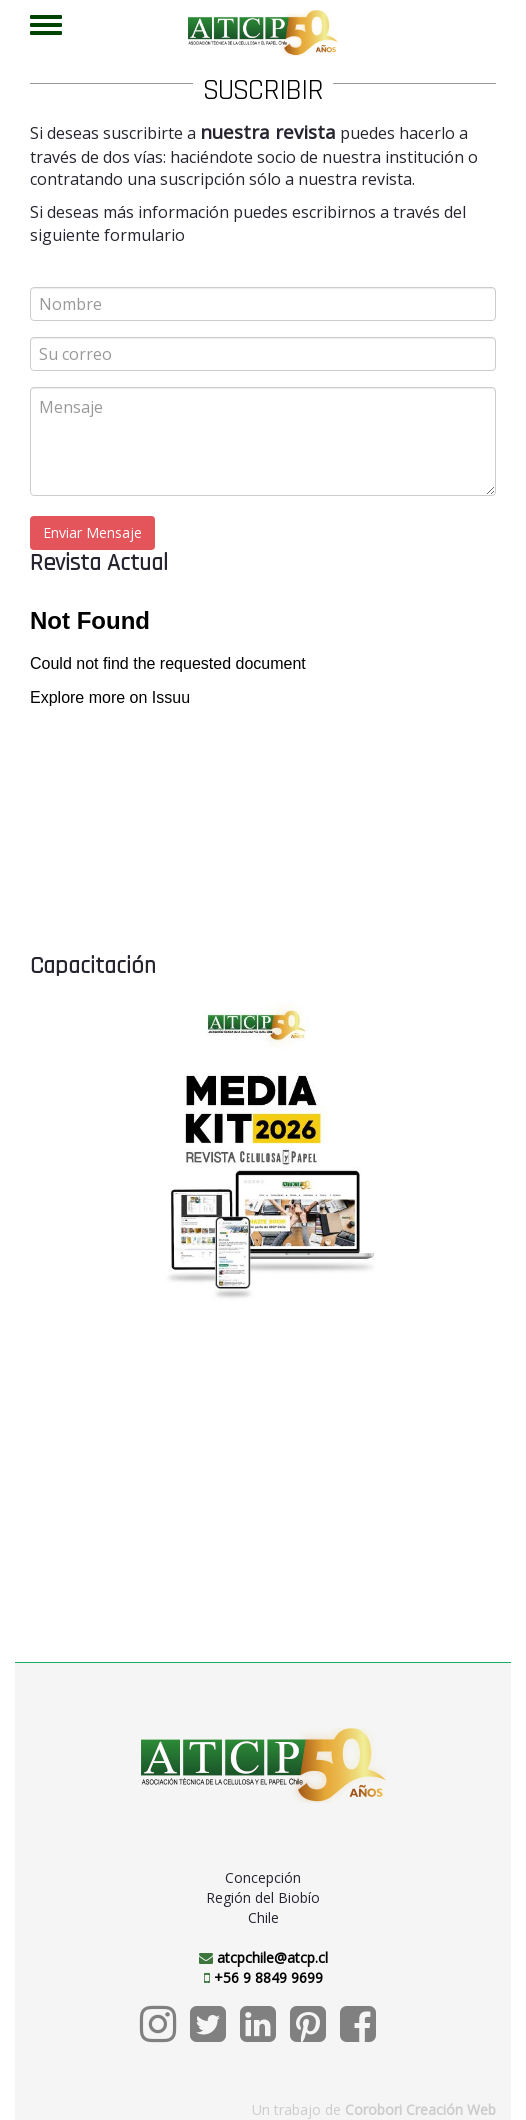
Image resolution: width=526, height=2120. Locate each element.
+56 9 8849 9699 (268, 1977)
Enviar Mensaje (92, 532)
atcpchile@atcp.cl (272, 1957)
